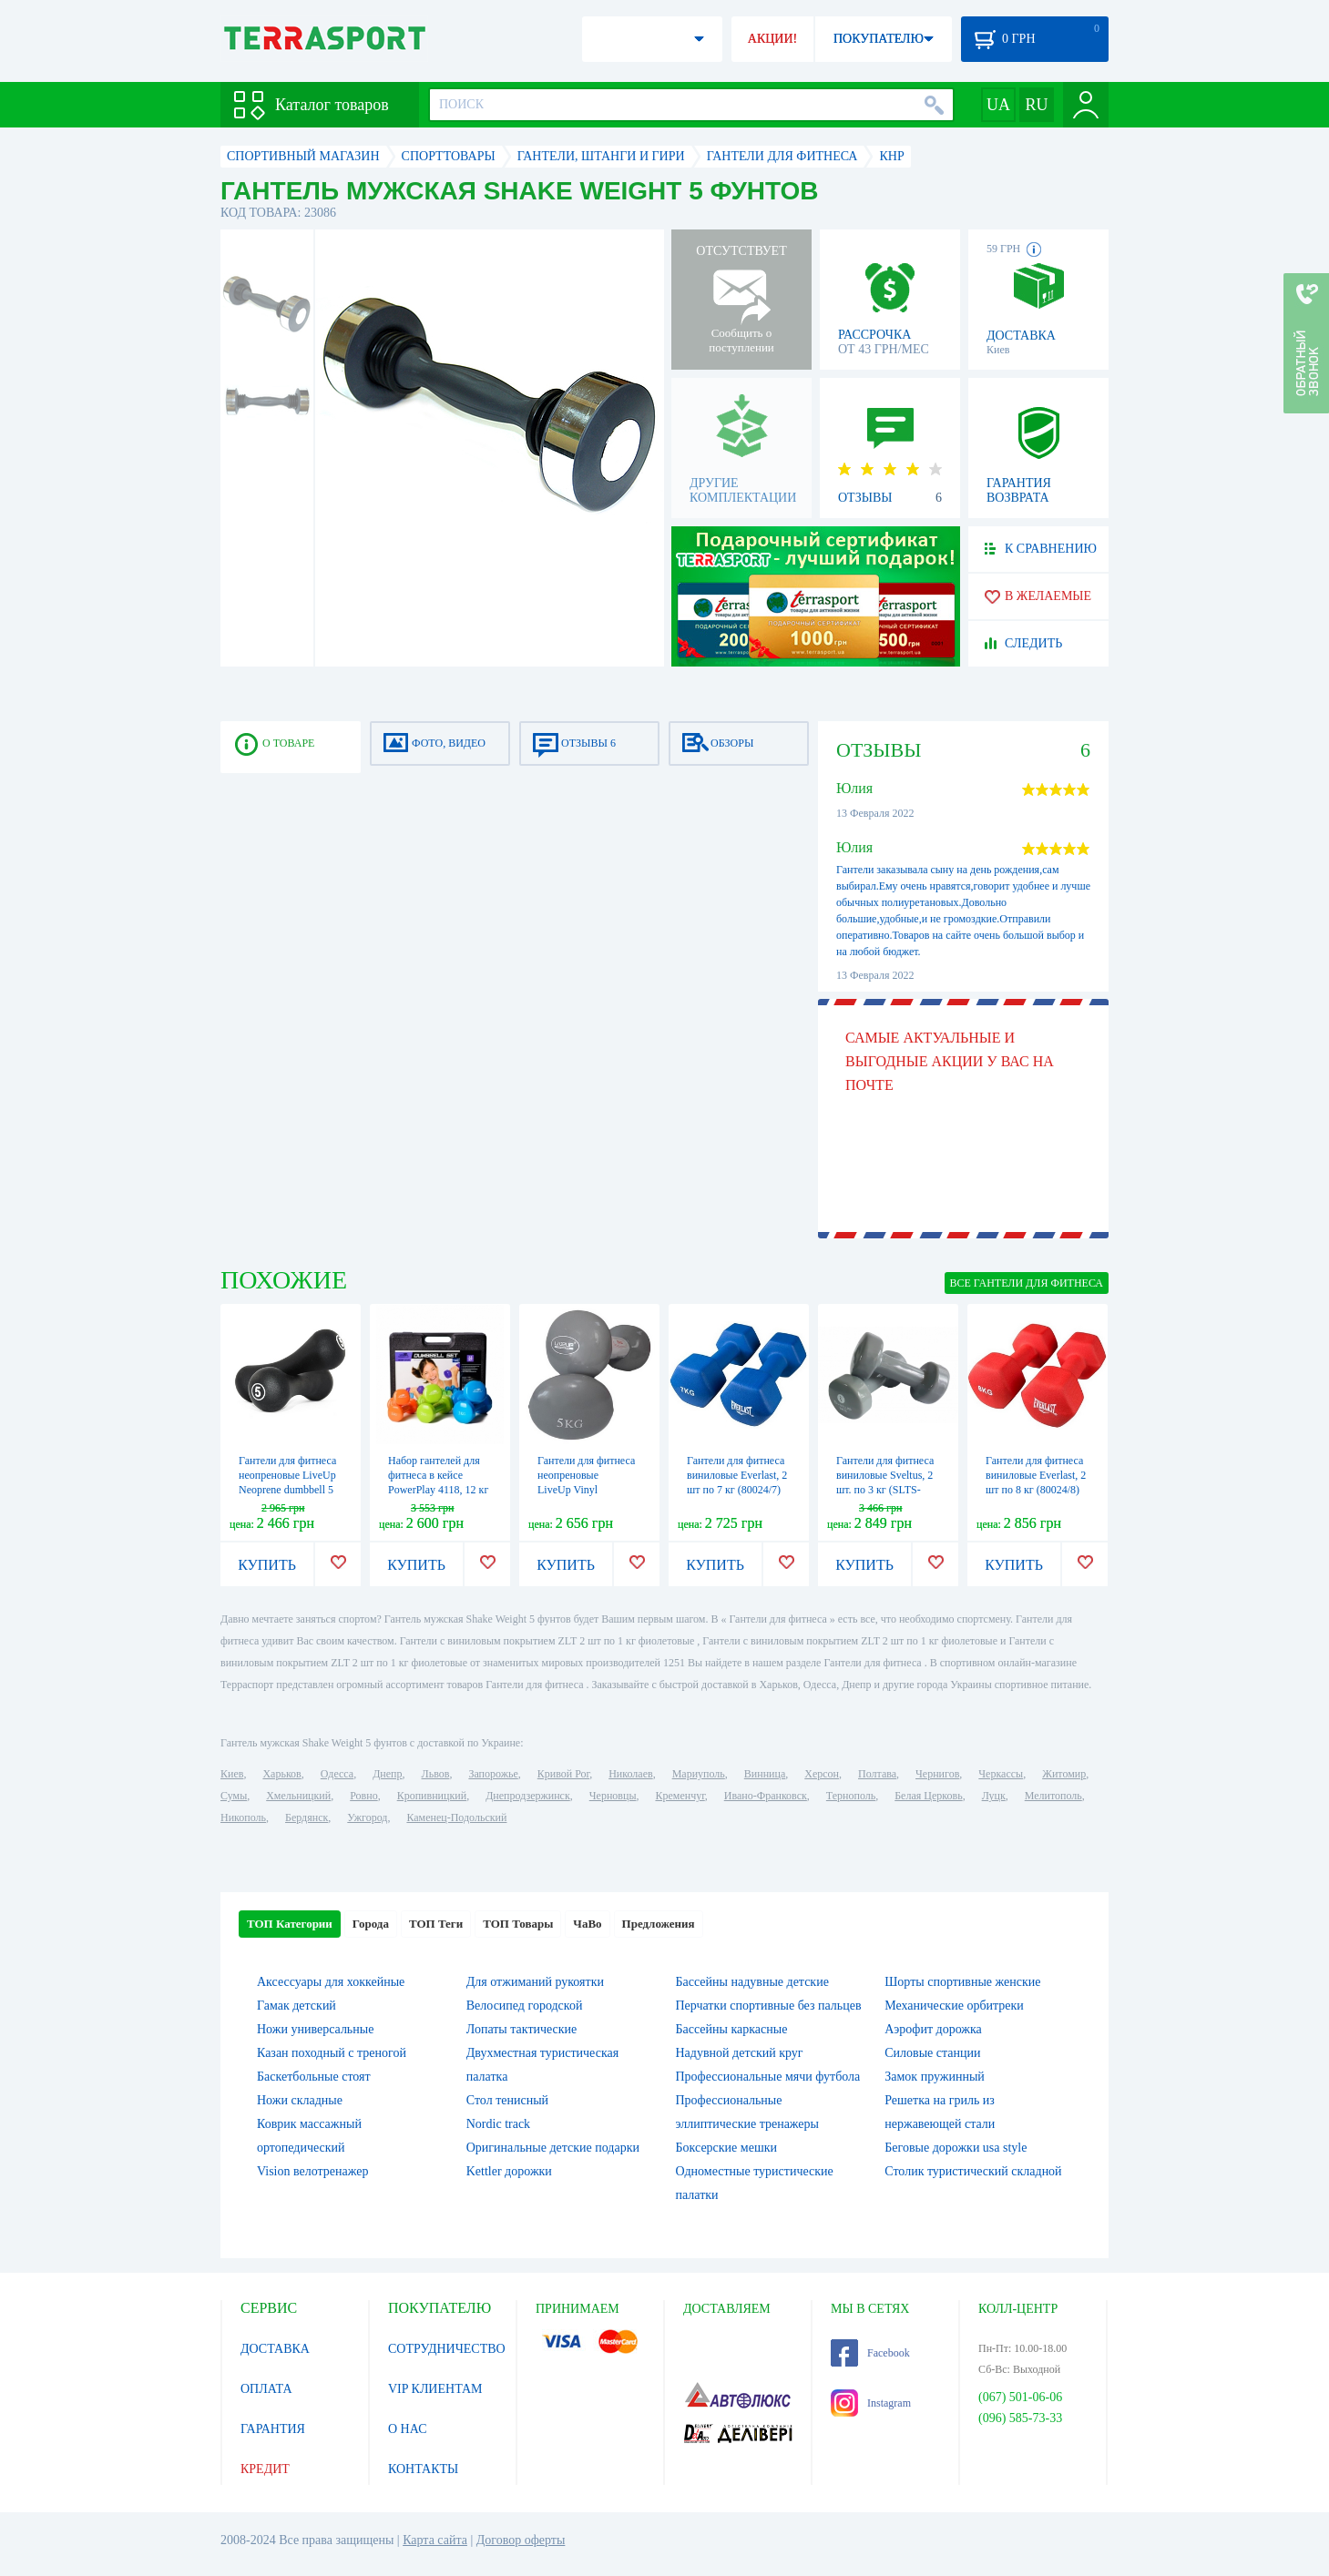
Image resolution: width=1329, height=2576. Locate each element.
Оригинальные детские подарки (552, 2147)
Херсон (821, 1773)
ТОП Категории (289, 1923)
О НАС (407, 2429)
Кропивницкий (431, 1795)
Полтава (877, 1773)
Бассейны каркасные (732, 2029)
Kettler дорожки (509, 2171)
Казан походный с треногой (331, 2053)
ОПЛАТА (266, 2389)
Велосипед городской (524, 2005)
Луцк (994, 1795)
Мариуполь (698, 1773)
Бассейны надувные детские (752, 1982)
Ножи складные (299, 2100)
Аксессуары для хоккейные (330, 1982)
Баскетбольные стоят (314, 2076)
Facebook (870, 2353)
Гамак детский (296, 2005)
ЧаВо (587, 1923)
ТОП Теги (436, 1923)
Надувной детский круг (739, 2053)
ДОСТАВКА (275, 2349)
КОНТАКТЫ (423, 2469)
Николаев (630, 1773)
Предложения (658, 1923)
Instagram (871, 2403)
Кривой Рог (563, 1773)
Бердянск (306, 1817)
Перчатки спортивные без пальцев (769, 2005)
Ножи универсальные (315, 2029)
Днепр (387, 1773)
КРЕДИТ (265, 2469)
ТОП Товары (518, 1923)
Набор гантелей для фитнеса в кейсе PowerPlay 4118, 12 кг (438, 1475)
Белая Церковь (928, 1795)
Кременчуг (679, 1795)
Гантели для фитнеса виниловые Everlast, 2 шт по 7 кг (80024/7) (737, 1475)
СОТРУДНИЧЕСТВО (447, 2349)
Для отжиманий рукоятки (535, 1982)
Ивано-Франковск (765, 1795)
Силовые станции (932, 2053)
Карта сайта (435, 2540)
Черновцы (613, 1795)
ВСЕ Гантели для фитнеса (1026, 1283)
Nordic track (498, 2124)
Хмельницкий (298, 1795)
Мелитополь (1053, 1795)
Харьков (281, 1773)
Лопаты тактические (522, 2029)
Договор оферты (521, 2540)
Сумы (233, 1795)
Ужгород (367, 1817)
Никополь (243, 1817)
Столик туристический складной (972, 2171)
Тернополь (850, 1795)
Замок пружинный (934, 2076)
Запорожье (492, 1773)
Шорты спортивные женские (962, 1982)
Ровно (363, 1795)
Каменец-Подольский (456, 1817)
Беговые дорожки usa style (955, 2147)
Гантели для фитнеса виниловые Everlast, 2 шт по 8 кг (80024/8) (1036, 1475)
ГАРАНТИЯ (272, 2429)
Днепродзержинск (528, 1795)
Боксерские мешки (726, 2147)
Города (371, 1923)
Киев (231, 1773)
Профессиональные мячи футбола (768, 2076)
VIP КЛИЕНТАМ (435, 2389)
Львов (436, 1773)
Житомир (1064, 1773)
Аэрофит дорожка (933, 2029)
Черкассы (1000, 1773)
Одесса (337, 1773)
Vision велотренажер (312, 2171)
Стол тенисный (507, 2100)
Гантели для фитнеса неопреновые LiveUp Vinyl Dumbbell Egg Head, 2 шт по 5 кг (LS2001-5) (588, 1489)
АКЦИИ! (772, 39)
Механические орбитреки (954, 2005)
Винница (764, 1773)
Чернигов (937, 1773)
